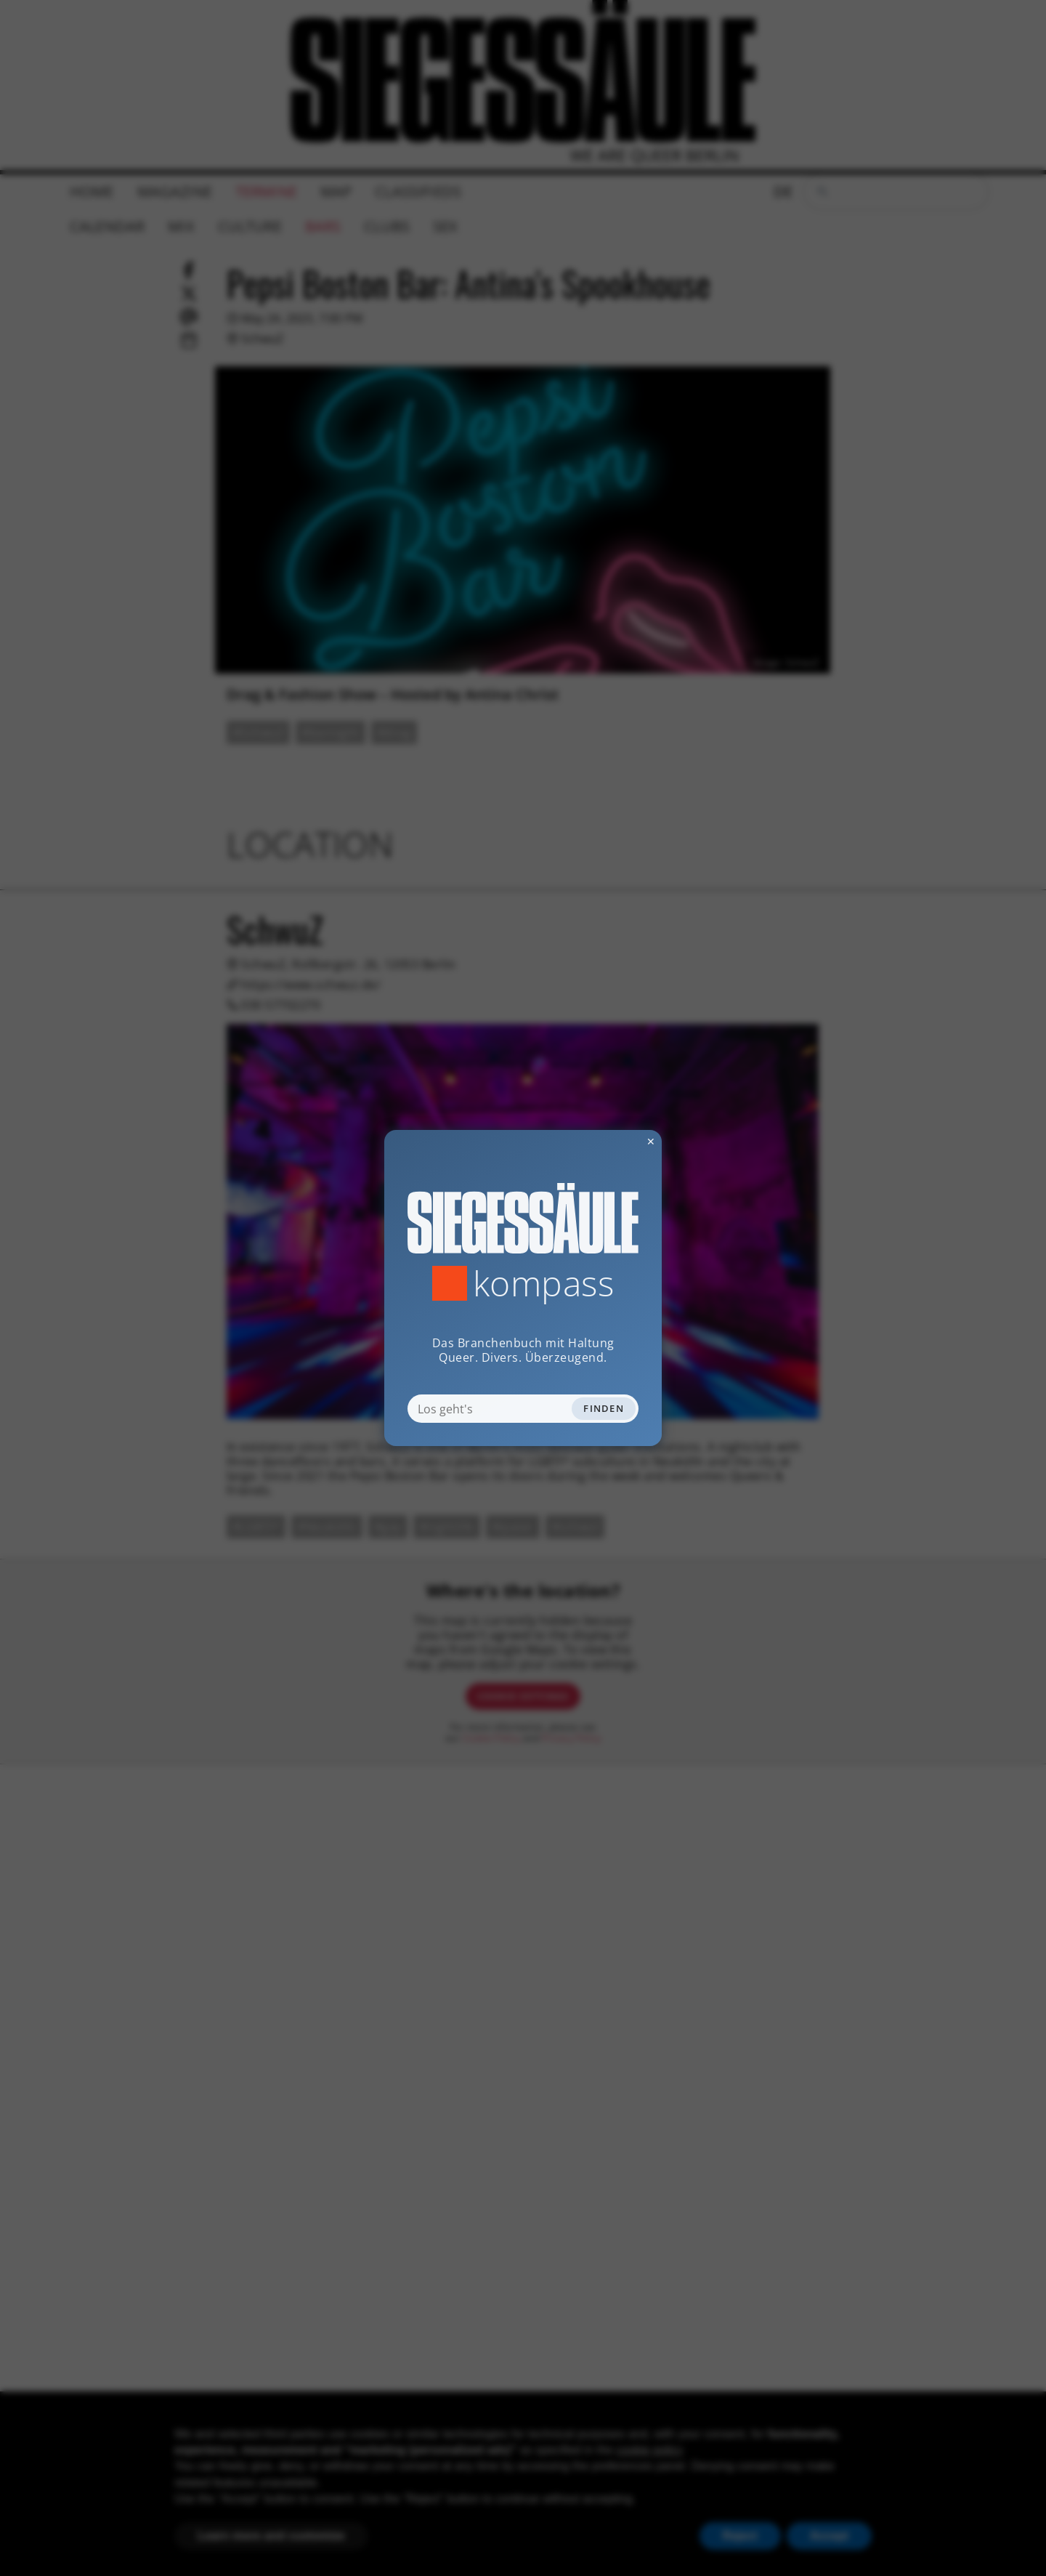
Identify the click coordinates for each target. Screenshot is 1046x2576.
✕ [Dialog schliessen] (615, 1141)
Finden (603, 1408)
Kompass (544, 1283)
